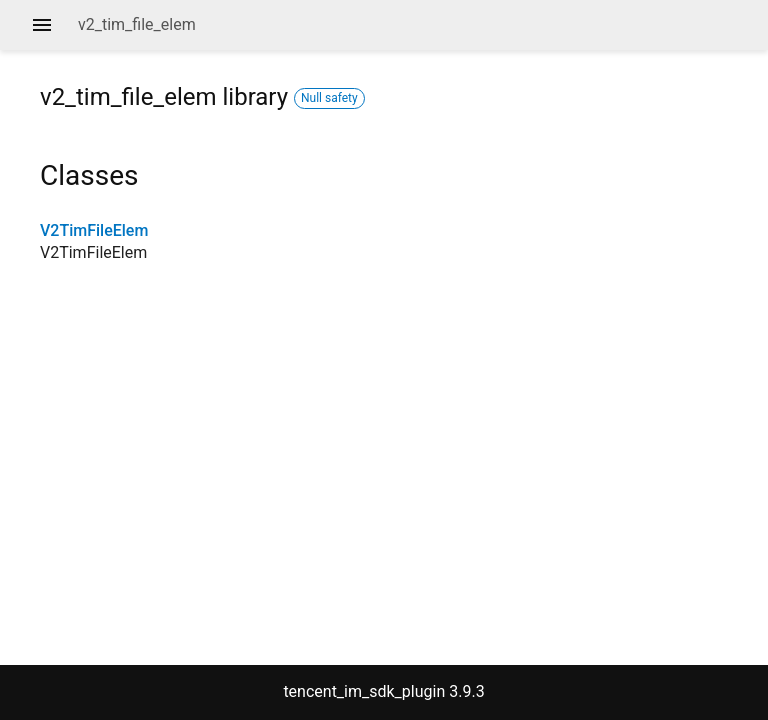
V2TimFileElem (94, 230)
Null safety (329, 98)
